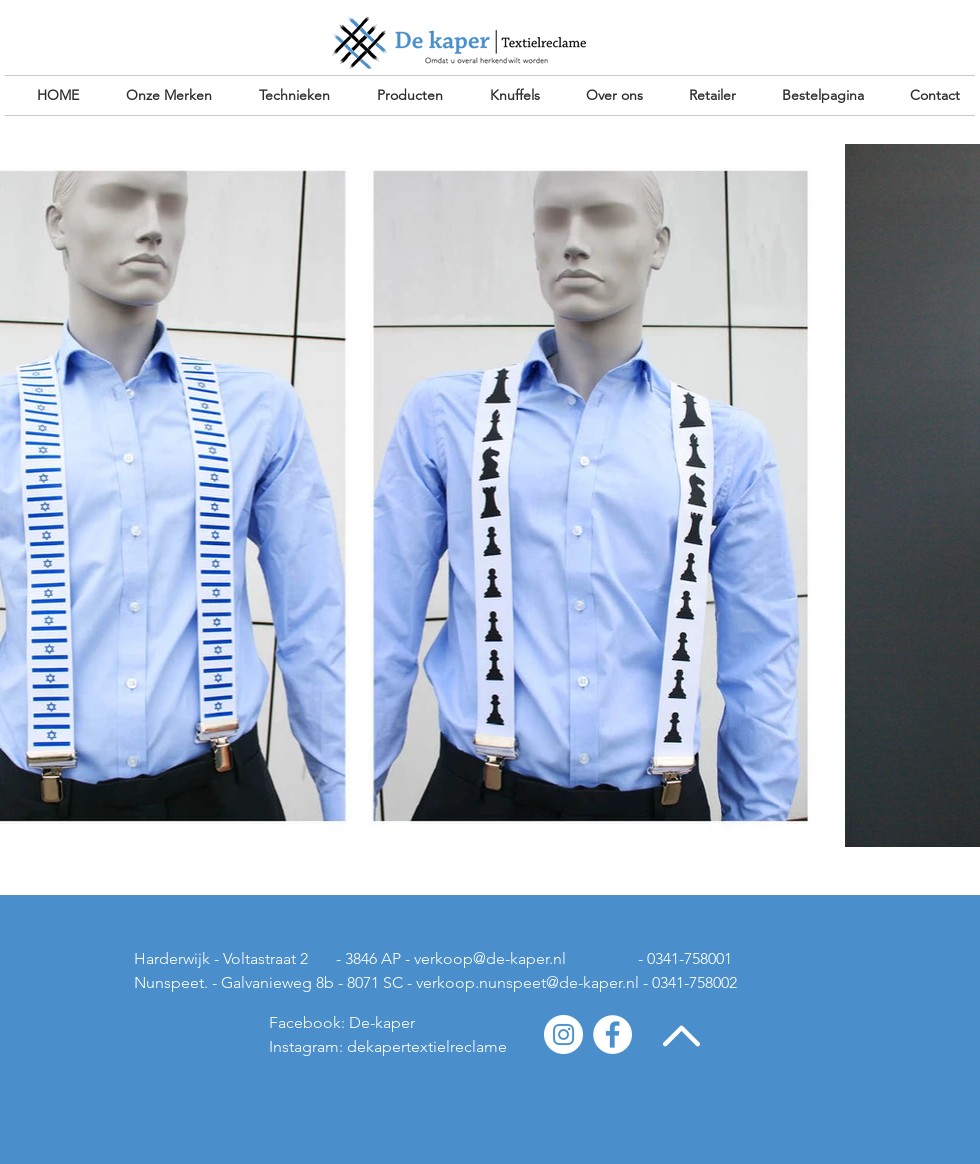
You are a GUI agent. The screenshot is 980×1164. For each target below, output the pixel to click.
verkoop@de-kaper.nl (490, 958)
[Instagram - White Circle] (563, 1034)
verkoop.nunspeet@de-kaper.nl (527, 982)
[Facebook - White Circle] (612, 1034)
